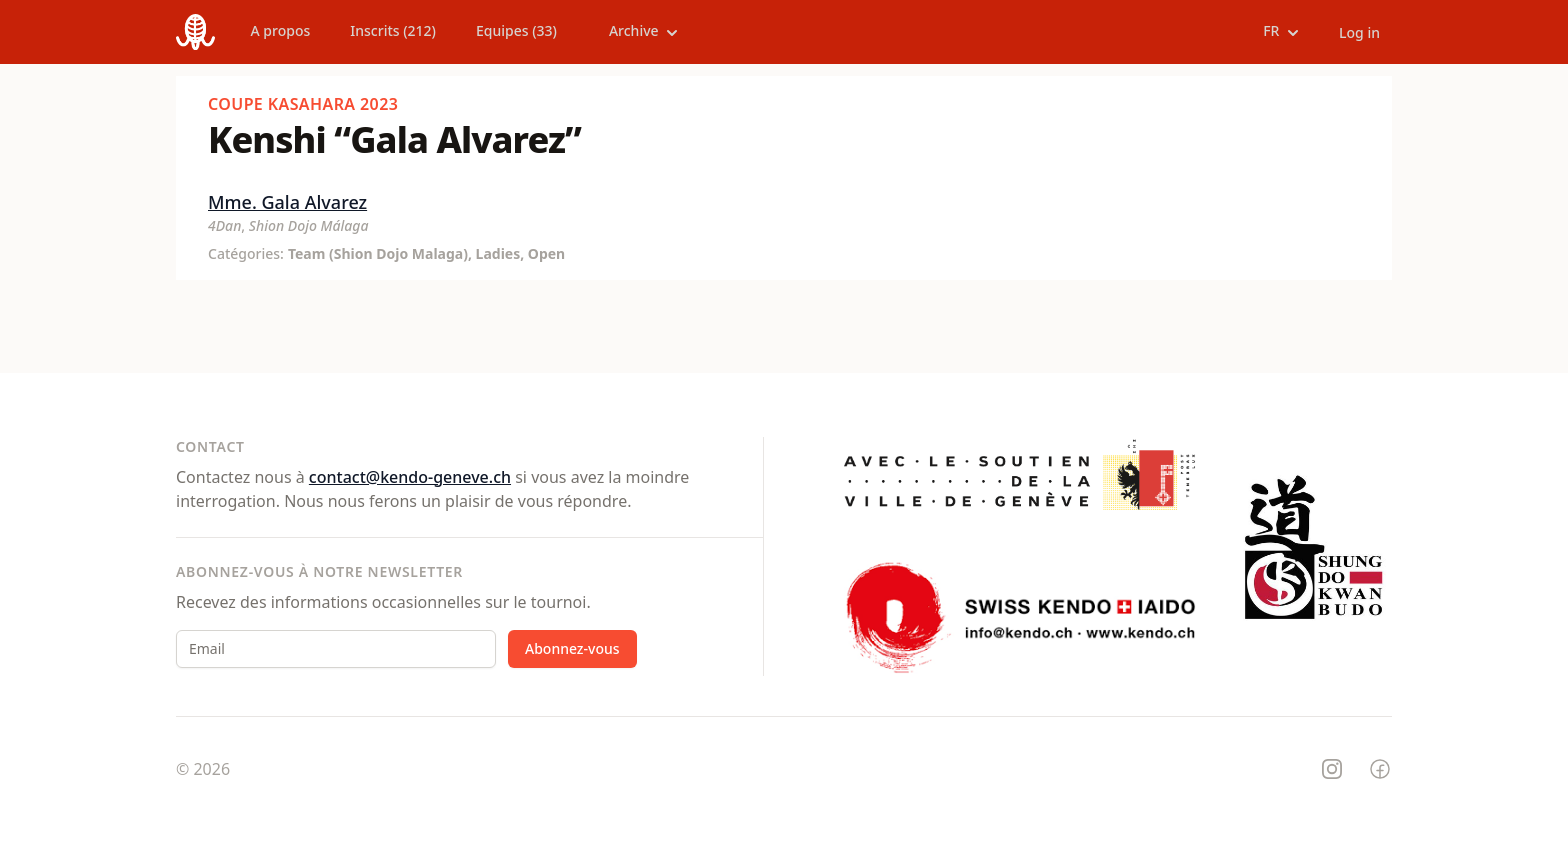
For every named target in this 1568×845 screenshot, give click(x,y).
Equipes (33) (516, 30)
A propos (281, 30)
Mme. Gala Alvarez (287, 202)
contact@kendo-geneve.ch (410, 477)
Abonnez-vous (572, 648)
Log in (1359, 32)
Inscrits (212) (393, 30)
